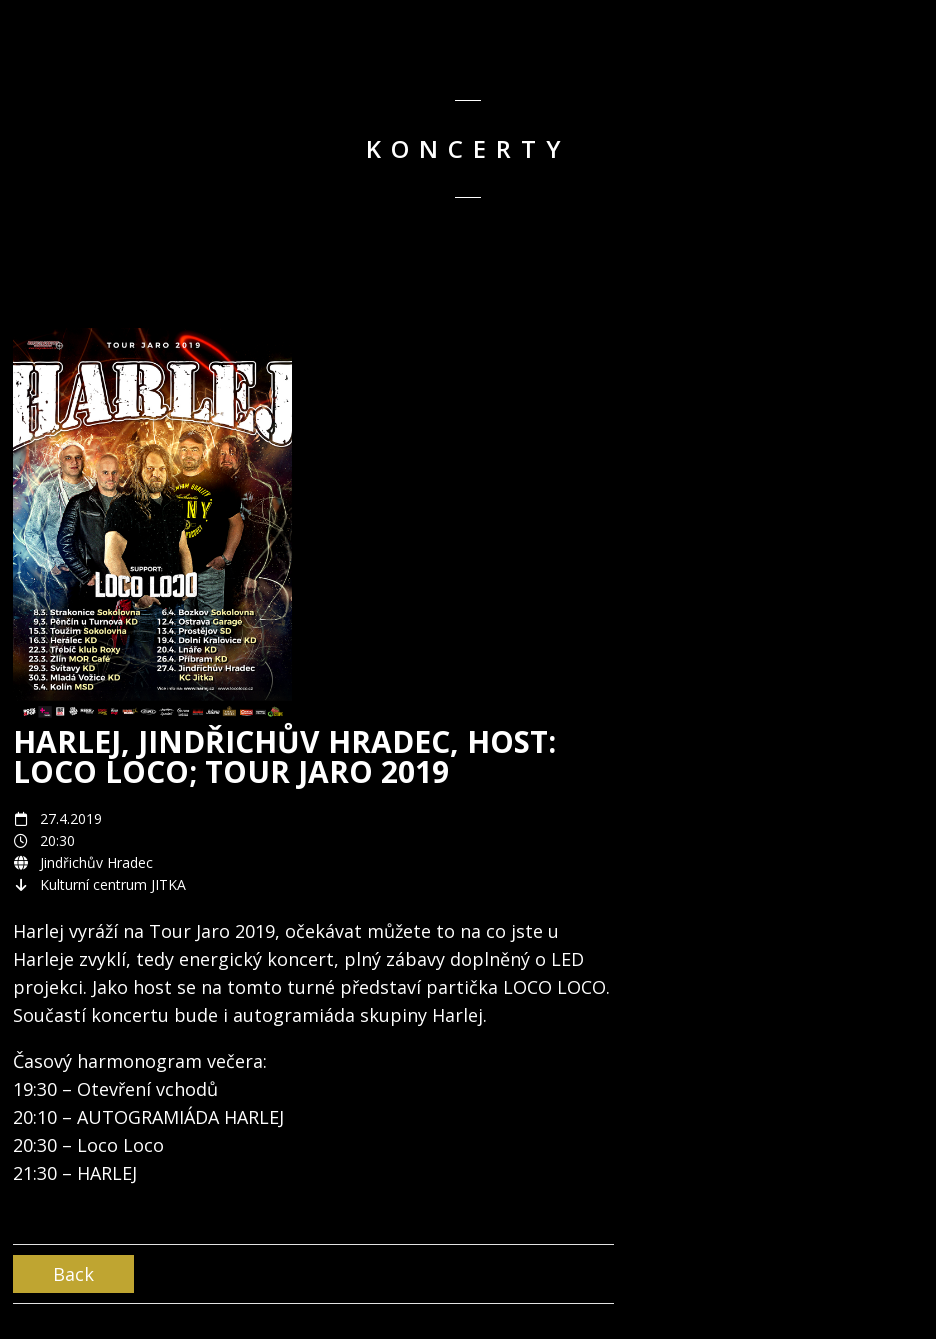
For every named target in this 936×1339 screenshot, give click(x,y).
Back (73, 1274)
